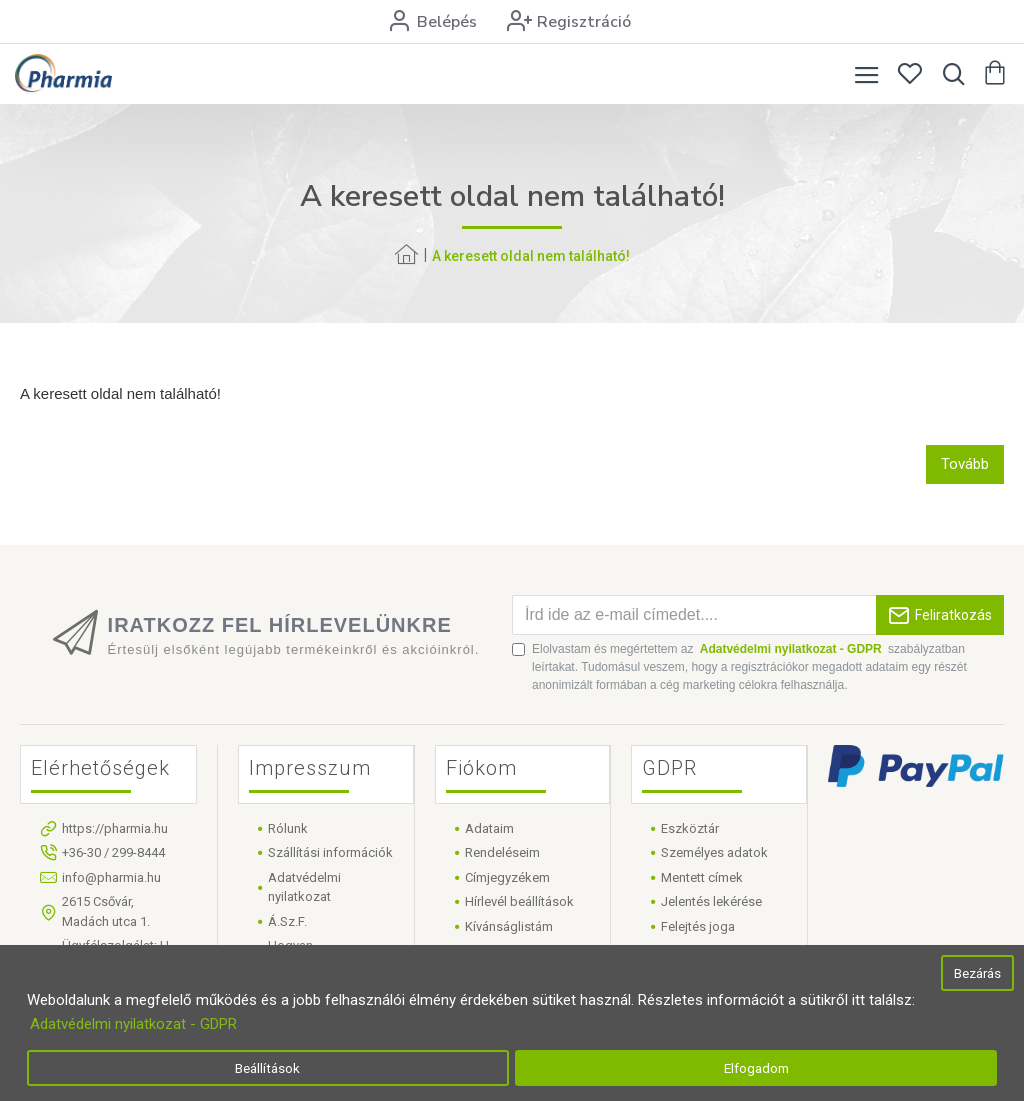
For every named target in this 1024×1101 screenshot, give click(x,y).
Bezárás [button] (977, 973)
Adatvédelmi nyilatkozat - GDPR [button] (133, 1024)
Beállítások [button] (267, 1068)
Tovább (965, 464)
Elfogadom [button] (756, 1068)
